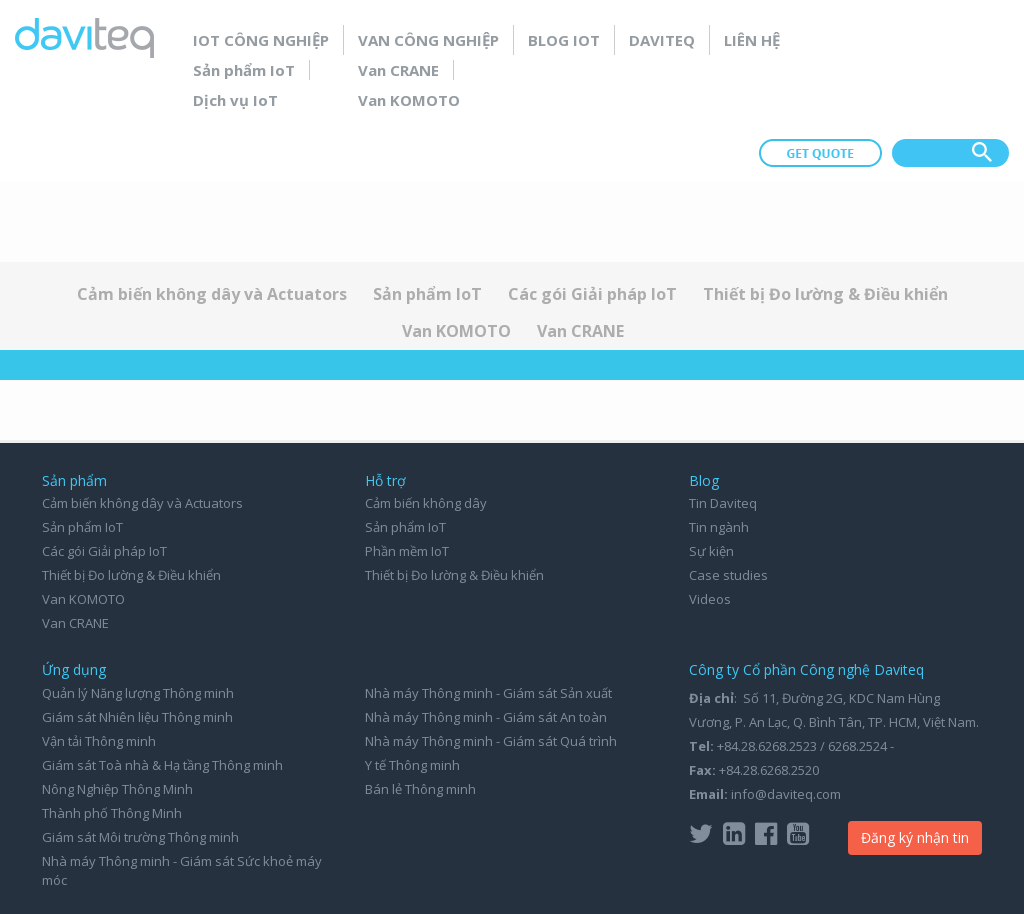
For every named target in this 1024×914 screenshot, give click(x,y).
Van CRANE (398, 70)
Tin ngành (719, 527)
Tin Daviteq (723, 503)
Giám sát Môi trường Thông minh (140, 837)
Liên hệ (752, 40)
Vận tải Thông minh (99, 741)
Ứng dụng (74, 669)
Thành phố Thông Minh (112, 813)
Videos (710, 599)
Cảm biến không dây (426, 503)
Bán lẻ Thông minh (420, 789)
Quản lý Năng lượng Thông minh (138, 693)
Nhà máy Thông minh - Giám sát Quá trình (491, 741)
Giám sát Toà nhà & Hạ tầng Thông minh (162, 765)
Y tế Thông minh (412, 765)
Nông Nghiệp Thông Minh (117, 789)
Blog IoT (564, 40)
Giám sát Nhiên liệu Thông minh (137, 717)
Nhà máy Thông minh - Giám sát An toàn (486, 717)
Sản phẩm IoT (244, 70)
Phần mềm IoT (407, 551)
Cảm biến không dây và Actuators (212, 294)
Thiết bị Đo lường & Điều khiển (825, 294)
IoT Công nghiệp (261, 40)
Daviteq (662, 40)
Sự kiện (711, 551)
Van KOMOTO (409, 100)
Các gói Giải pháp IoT (592, 294)
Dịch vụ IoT (235, 100)
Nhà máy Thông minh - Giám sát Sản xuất (488, 693)
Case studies (728, 575)
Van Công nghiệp (428, 40)
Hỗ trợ (385, 480)
